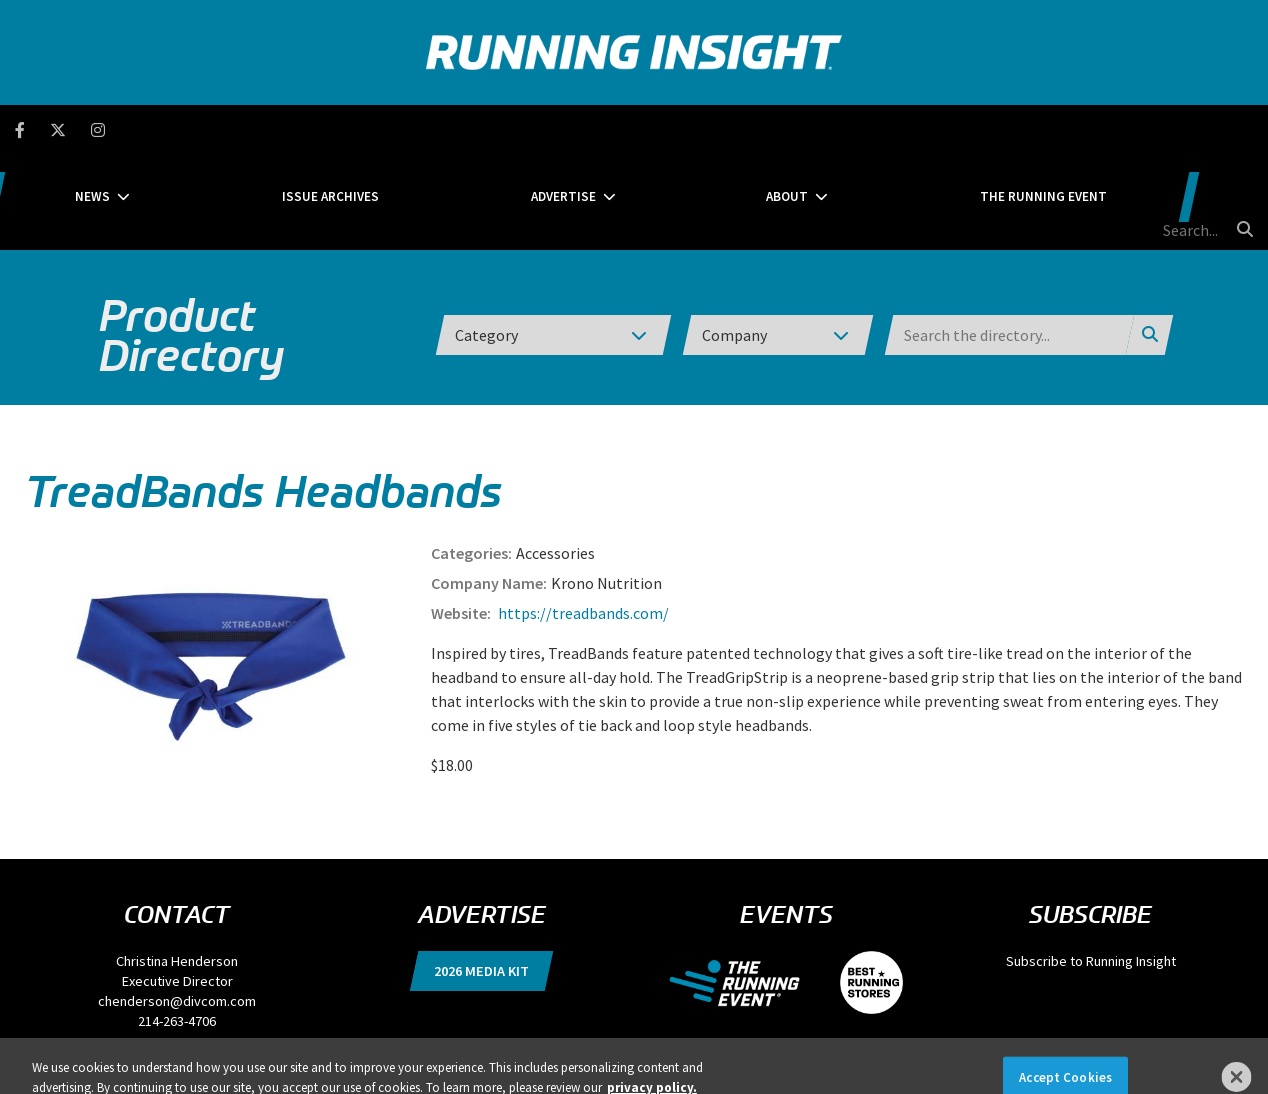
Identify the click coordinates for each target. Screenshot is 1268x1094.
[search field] (1148, 130)
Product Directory (191, 240)
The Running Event (966, 129)
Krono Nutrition (606, 488)
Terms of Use (350, 1024)
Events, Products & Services (512, 1024)
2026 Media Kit (481, 876)
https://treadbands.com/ (582, 518)
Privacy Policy (59, 1024)
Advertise (605, 129)
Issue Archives (431, 129)
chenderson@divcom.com (177, 906)
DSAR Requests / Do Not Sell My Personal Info (206, 1024)
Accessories (555, 458)
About (770, 129)
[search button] (1242, 129)
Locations (414, 1024)
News (253, 129)
